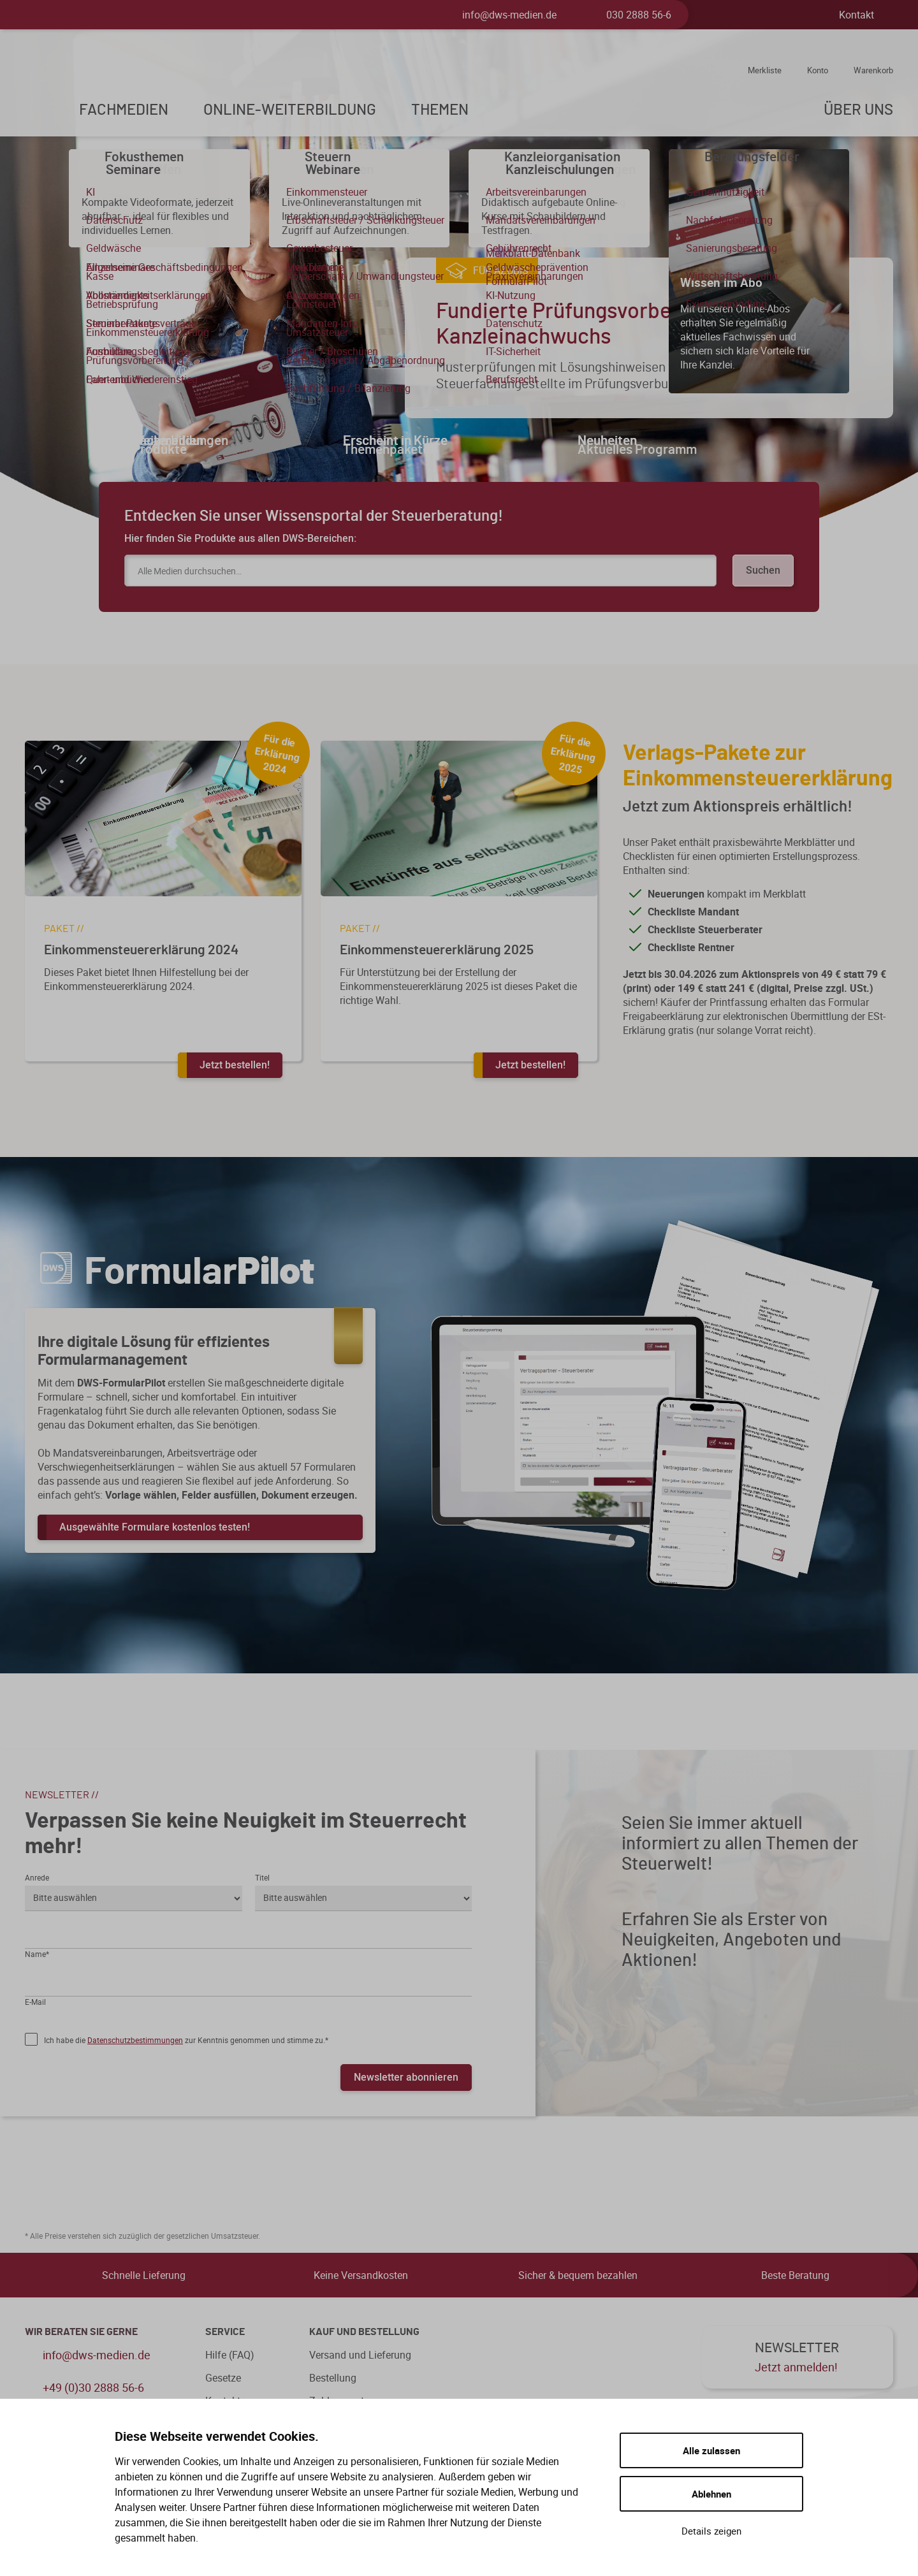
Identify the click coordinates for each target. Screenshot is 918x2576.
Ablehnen (711, 2493)
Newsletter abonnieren (406, 2077)
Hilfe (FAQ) (229, 2355)
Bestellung (332, 2378)
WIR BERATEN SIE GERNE (81, 2332)
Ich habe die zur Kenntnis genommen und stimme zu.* (186, 2040)
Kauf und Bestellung (364, 2332)
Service (225, 2332)
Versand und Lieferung (360, 2355)
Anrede (37, 1877)
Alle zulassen (711, 2450)
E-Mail (35, 2002)
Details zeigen (711, 2530)
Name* (37, 1954)
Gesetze (223, 2378)
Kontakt (856, 14)
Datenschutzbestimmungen (135, 2040)
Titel (262, 1877)
